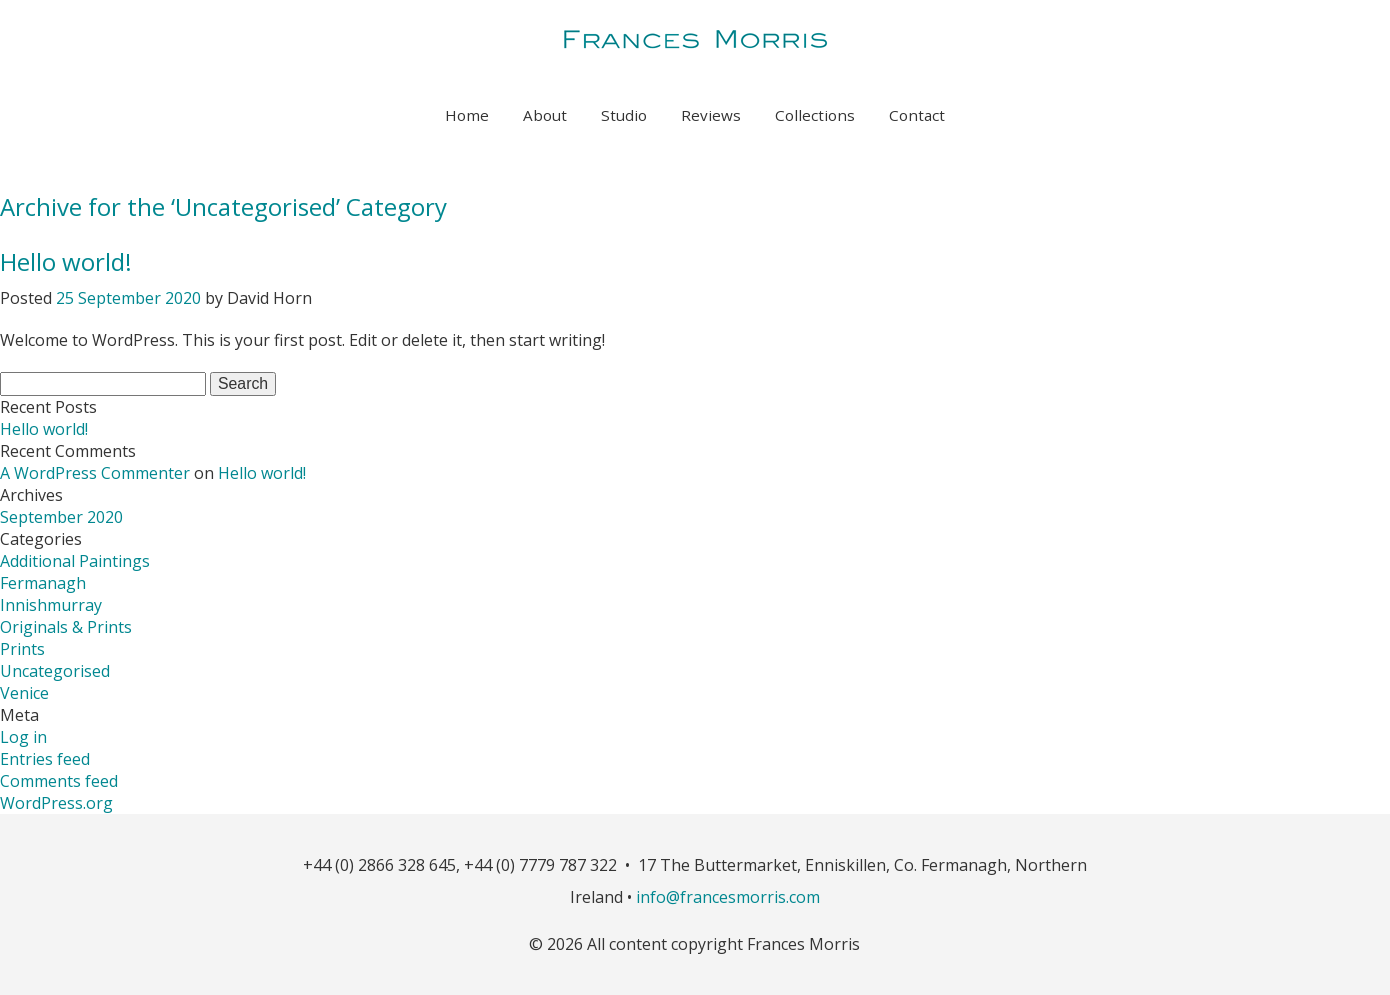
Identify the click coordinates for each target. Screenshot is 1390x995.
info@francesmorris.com (728, 897)
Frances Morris (695, 42)
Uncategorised (55, 671)
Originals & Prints (66, 627)
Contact (917, 115)
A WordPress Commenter (95, 473)
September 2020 (61, 517)
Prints (22, 649)
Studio (624, 115)
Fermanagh (43, 583)
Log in (23, 737)
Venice (24, 693)
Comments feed (59, 781)
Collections (815, 115)
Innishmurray (51, 605)
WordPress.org (56, 803)
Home (467, 115)
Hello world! (66, 261)
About (545, 115)
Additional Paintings (75, 561)
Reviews (711, 115)
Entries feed (45, 759)
